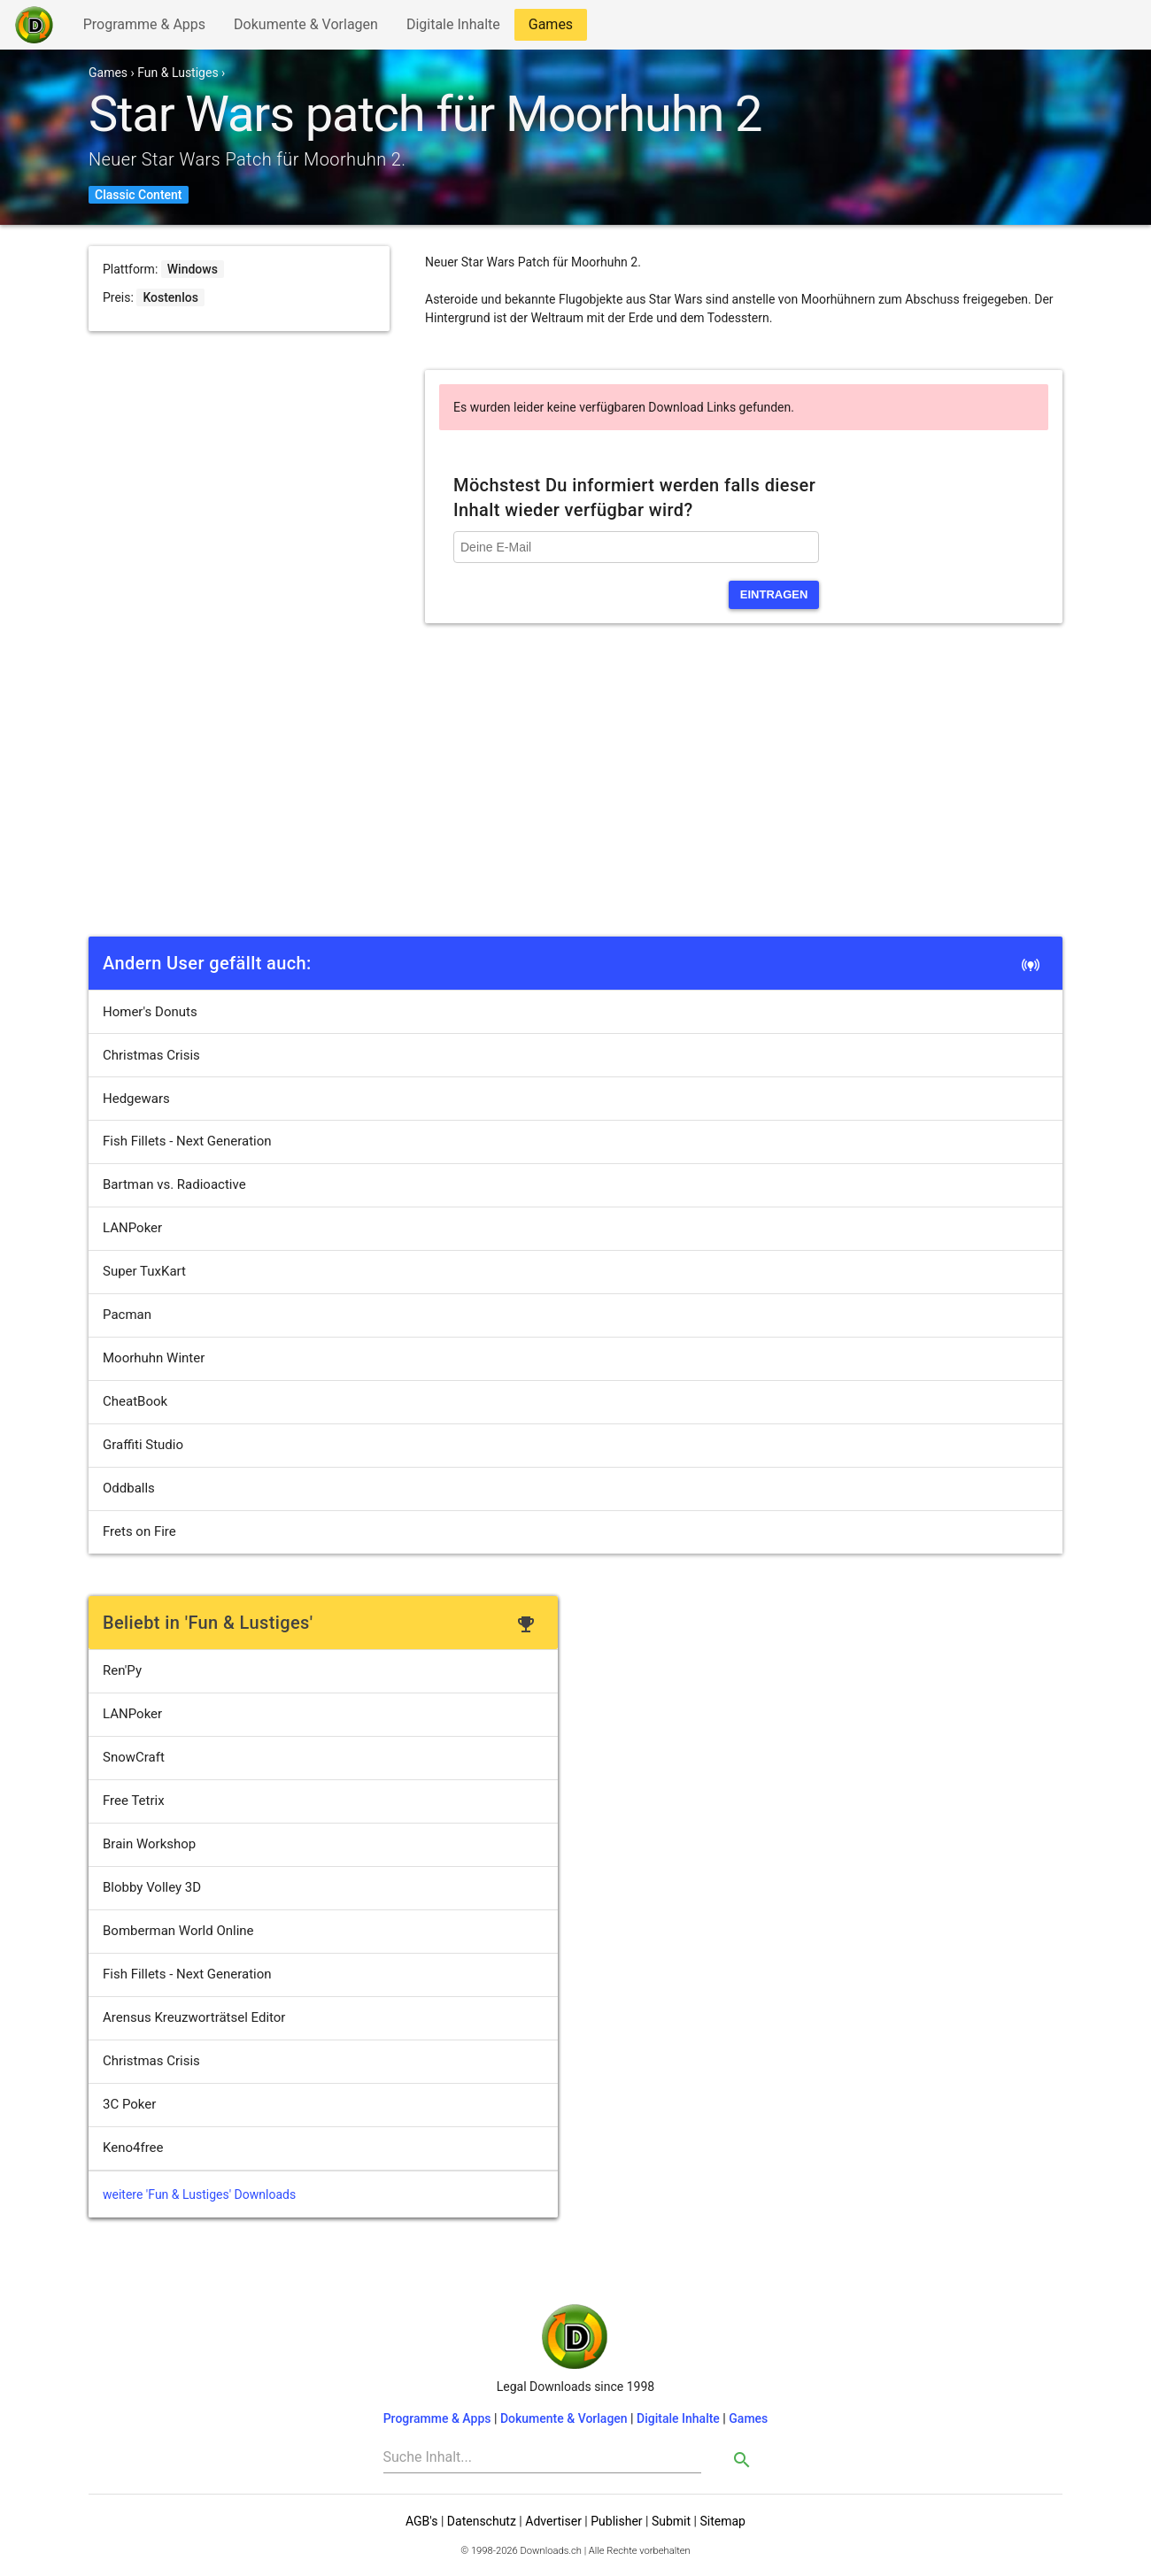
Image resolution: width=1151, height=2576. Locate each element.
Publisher (616, 2521)
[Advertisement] (575, 798)
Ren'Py (122, 1670)
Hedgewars (136, 1099)
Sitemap (722, 2521)
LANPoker (132, 1228)
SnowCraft (134, 1757)
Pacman (127, 1315)
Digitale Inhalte (453, 28)
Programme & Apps (143, 28)
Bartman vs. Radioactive (174, 1184)
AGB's (421, 2521)
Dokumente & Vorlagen (305, 28)
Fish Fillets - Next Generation (187, 1141)
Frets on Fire (139, 1531)
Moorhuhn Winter (154, 1358)
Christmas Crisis (151, 1055)
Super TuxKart (144, 1271)
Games (555, 28)
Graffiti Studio (143, 1445)
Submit (671, 2521)
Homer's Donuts (150, 1012)
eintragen (774, 594)
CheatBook (135, 1401)
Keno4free (133, 2148)
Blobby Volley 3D (152, 1887)
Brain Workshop (149, 1844)
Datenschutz (481, 2521)
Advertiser (553, 2521)
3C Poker (129, 2104)
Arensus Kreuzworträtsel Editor (194, 2017)
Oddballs (129, 1488)
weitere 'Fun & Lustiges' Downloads (199, 2194)
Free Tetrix (134, 1801)
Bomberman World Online (178, 1931)
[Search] (542, 2457)
